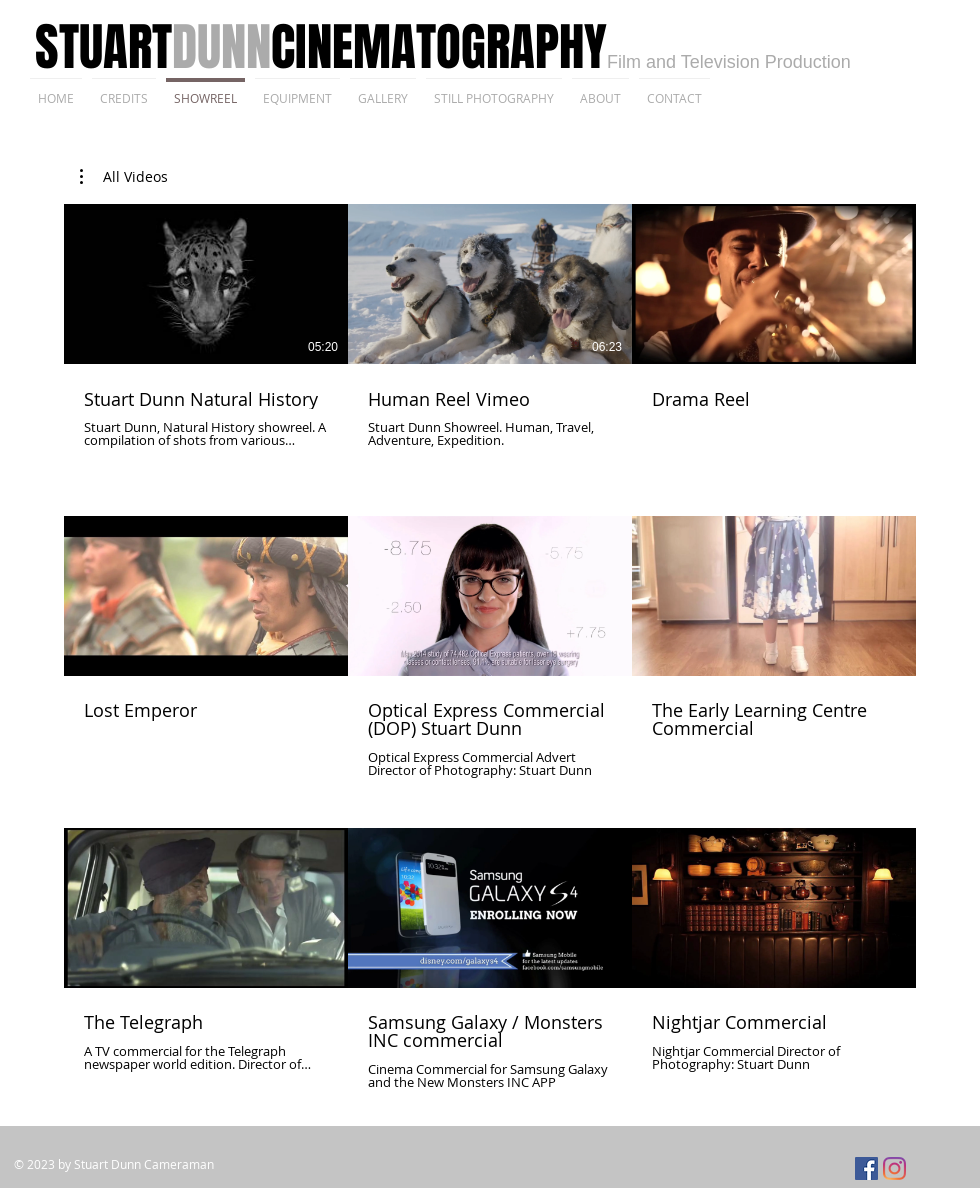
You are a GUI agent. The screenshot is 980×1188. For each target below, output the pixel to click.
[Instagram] (894, 1168)
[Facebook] (866, 1168)
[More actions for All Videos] (124, 177)
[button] (124, 177)
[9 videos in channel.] (490, 647)
